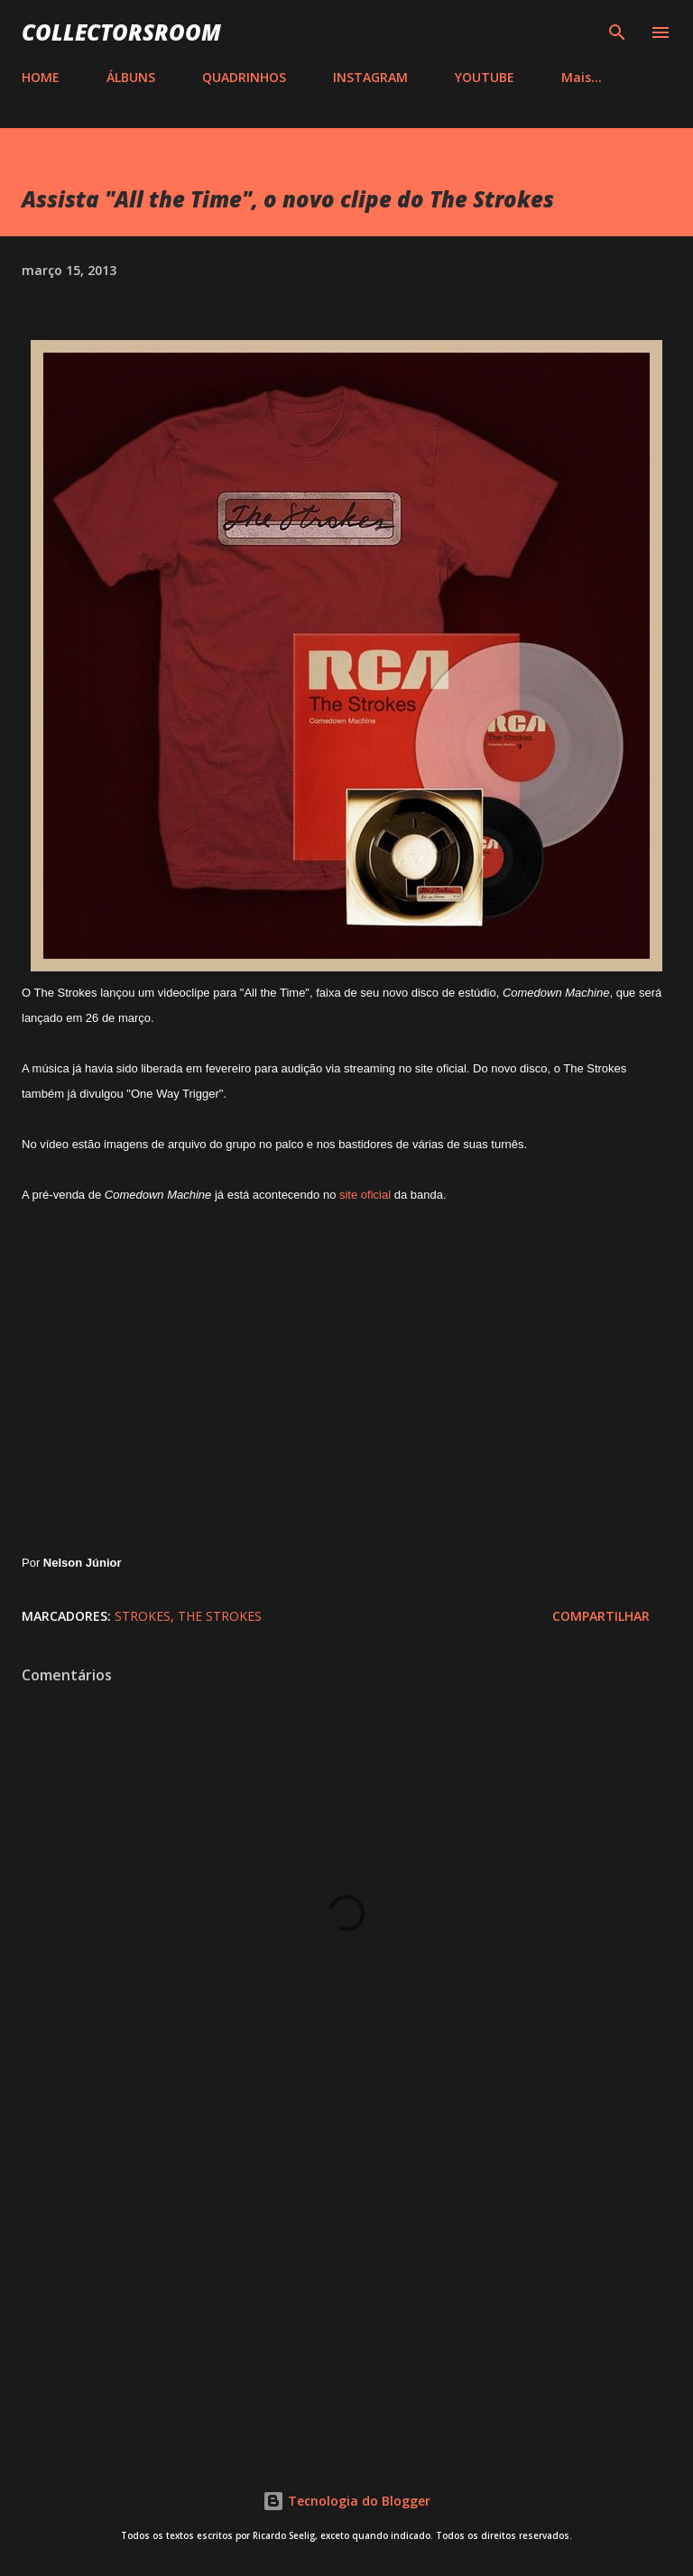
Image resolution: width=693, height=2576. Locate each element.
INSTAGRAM (370, 77)
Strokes (143, 1615)
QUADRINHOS (244, 77)
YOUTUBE (484, 77)
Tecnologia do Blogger (346, 2500)
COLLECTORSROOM (121, 32)
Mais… (581, 77)
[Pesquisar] (617, 32)
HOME (41, 77)
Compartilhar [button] (601, 1615)
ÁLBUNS (130, 77)
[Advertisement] (346, 2286)
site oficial (365, 1194)
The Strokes (220, 1615)
